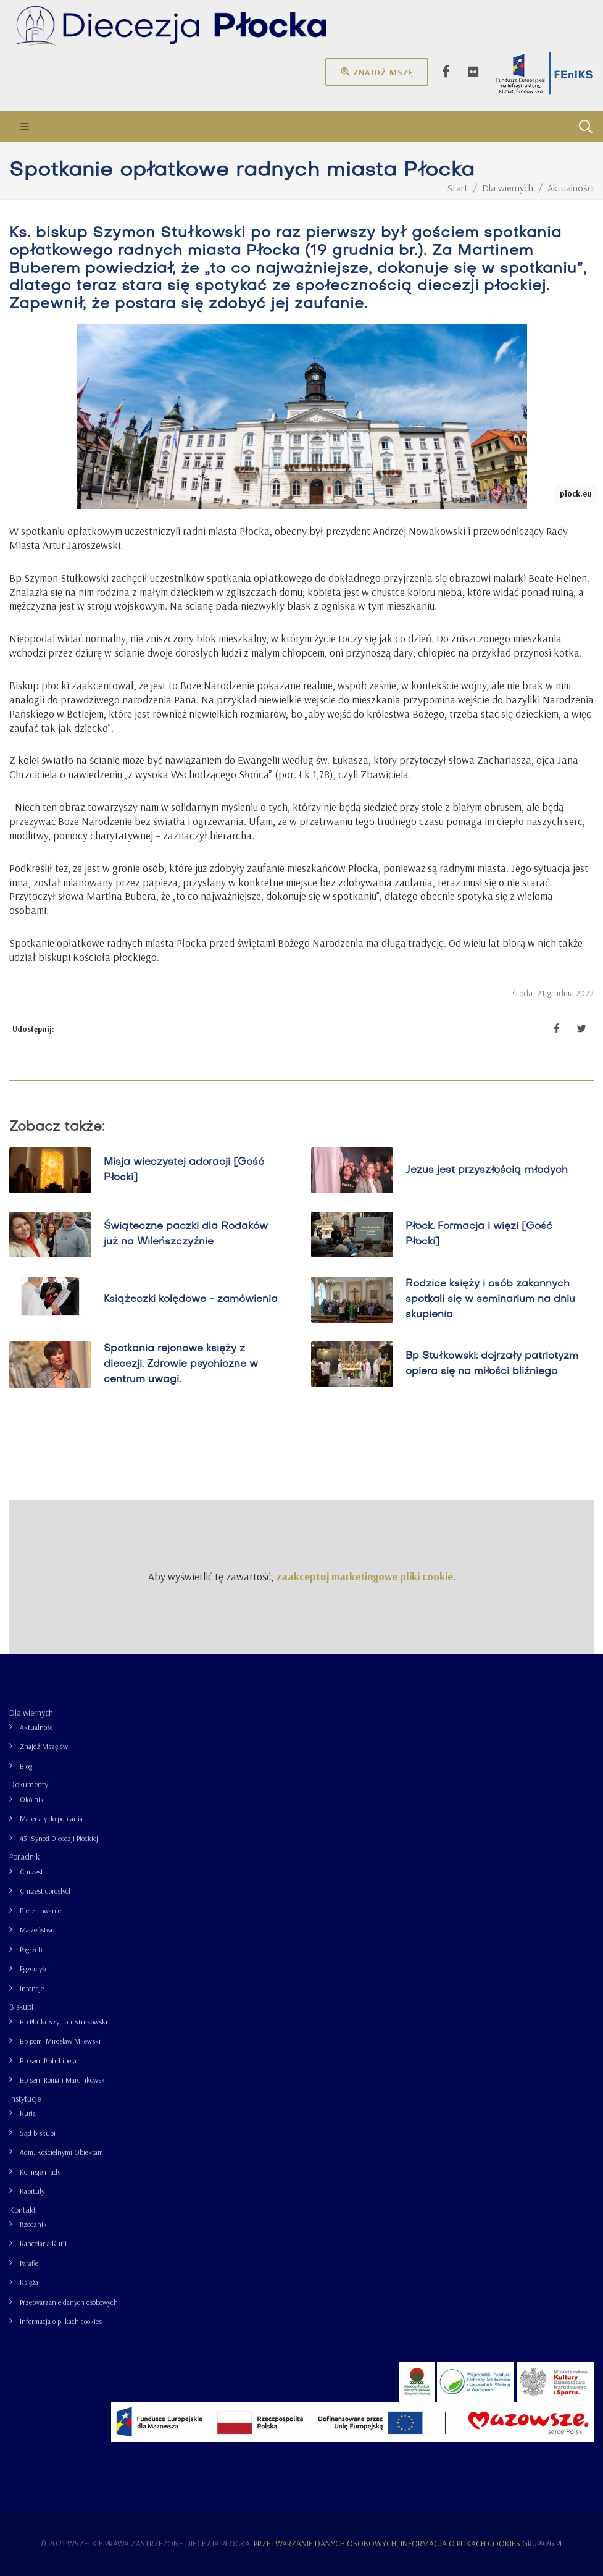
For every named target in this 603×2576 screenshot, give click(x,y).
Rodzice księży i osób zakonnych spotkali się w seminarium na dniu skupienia (490, 1299)
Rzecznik (33, 2224)
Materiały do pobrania (51, 1818)
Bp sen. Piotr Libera (48, 2060)
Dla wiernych (31, 1712)
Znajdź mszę (377, 71)
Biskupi (21, 2006)
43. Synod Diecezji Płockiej (59, 1838)
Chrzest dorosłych (46, 1890)
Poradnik (24, 1856)
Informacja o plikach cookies (61, 2321)
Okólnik (32, 1799)
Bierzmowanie (40, 1910)
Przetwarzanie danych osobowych (69, 2302)
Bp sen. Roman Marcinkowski (63, 2079)
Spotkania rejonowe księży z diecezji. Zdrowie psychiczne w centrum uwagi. (181, 1364)
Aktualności (37, 1727)
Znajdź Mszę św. (45, 1746)
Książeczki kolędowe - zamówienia (191, 1299)
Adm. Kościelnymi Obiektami (62, 2152)
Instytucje (25, 2098)
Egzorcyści (35, 1968)
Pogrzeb (31, 1949)
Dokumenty (28, 1784)
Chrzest (31, 1871)
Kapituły (32, 2191)
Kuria (28, 2113)
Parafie (29, 2263)
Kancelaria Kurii (43, 2243)
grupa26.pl (542, 2543)
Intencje (32, 1988)
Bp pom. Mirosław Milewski (60, 2040)
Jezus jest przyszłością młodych (486, 1170)
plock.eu (576, 493)
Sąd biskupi (38, 2133)
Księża (29, 2282)
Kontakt (22, 2209)
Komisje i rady (40, 2171)
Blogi (27, 1766)
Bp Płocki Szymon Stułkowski (63, 2021)
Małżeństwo (37, 1929)
